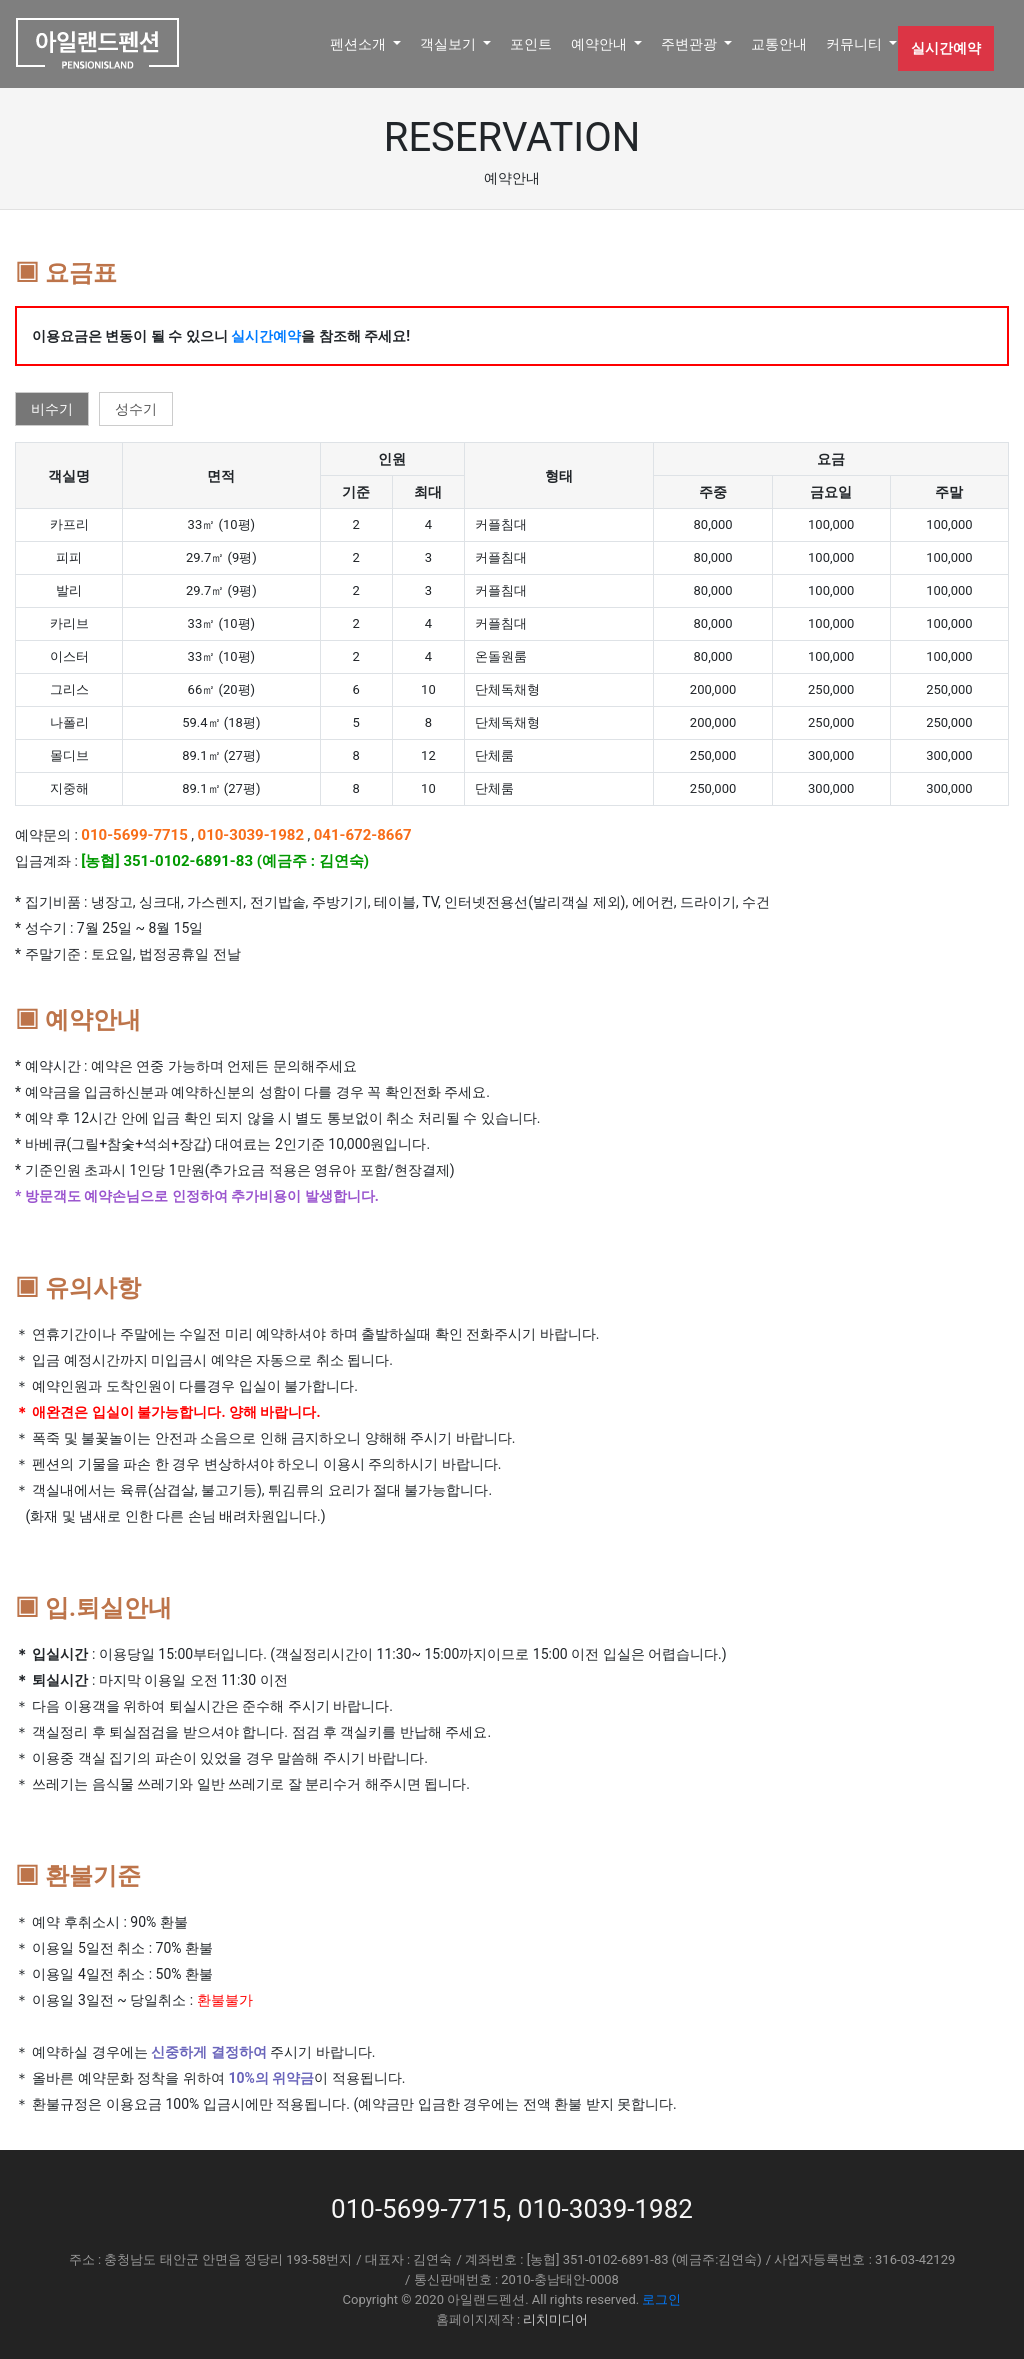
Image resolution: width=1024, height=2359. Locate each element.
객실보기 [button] (449, 44)
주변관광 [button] (690, 44)
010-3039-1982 (251, 835)
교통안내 (779, 44)
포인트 (531, 44)
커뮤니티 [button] (855, 44)
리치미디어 (555, 2319)
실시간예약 (946, 48)
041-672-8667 (363, 835)
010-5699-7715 (134, 835)
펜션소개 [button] (359, 44)
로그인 (661, 2299)
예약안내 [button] (600, 44)
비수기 (52, 409)
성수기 (136, 409)
